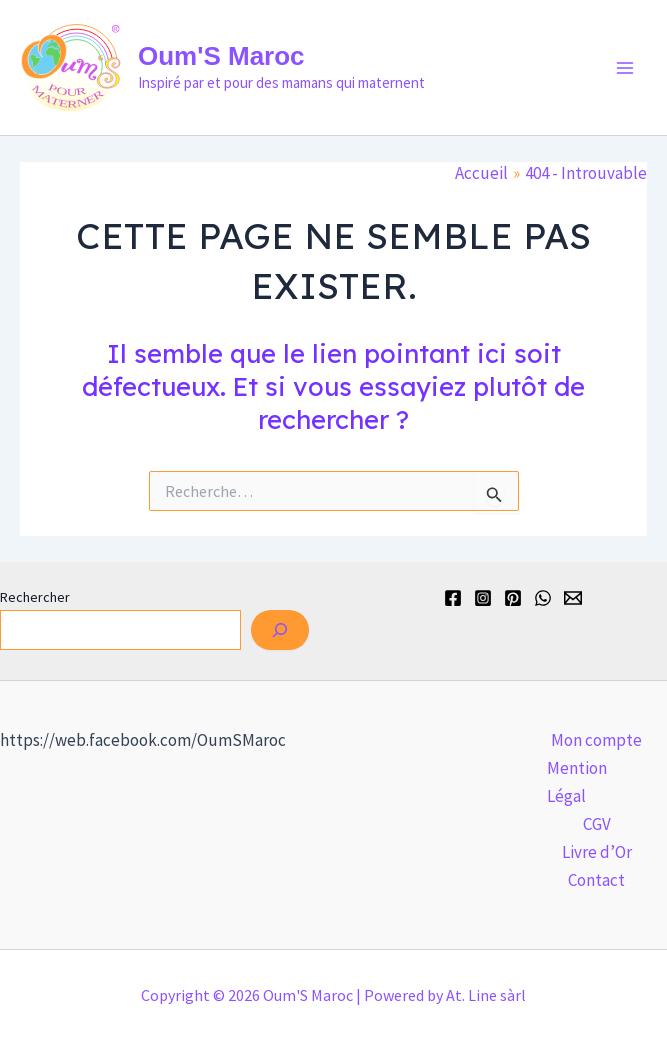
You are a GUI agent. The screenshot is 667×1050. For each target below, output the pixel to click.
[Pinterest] (513, 598)
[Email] (573, 598)
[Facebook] (453, 598)
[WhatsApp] (543, 598)
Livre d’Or (597, 852)
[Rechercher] (280, 630)
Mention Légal (577, 782)
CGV (597, 824)
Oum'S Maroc (221, 56)
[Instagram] (483, 598)
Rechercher (35, 597)
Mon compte (596, 740)
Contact (596, 880)
